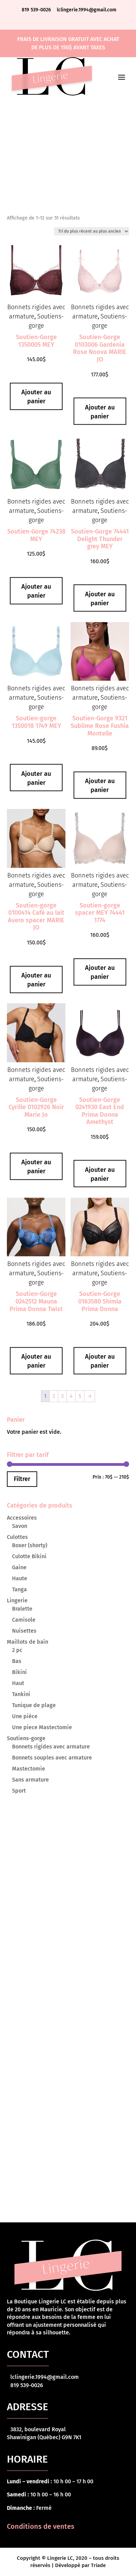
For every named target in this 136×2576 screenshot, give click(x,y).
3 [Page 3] (62, 1396)
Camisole (23, 1619)
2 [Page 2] (53, 1396)
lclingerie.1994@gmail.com (86, 10)
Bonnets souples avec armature (52, 1757)
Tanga (19, 1589)
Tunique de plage (34, 1705)
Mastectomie (28, 1768)
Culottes (17, 1537)
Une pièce (25, 1716)
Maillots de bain (27, 1642)
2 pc (17, 1650)
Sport (19, 1790)
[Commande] (91, 231)
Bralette (22, 1608)
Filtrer (22, 1479)
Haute (19, 1578)
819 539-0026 (37, 10)
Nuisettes (24, 1630)
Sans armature (30, 1779)
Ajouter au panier (36, 396)
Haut (18, 1683)
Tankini (21, 1694)
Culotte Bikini (29, 1556)
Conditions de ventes (40, 2526)
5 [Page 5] (80, 1396)
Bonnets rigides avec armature (51, 1746)
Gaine (19, 1567)
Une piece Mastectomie (42, 1727)
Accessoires (22, 1517)
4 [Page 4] (71, 1396)
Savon (19, 1526)
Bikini (19, 1672)
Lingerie (17, 1600)
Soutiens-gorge (26, 1738)
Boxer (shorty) (29, 1545)
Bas (16, 1661)
